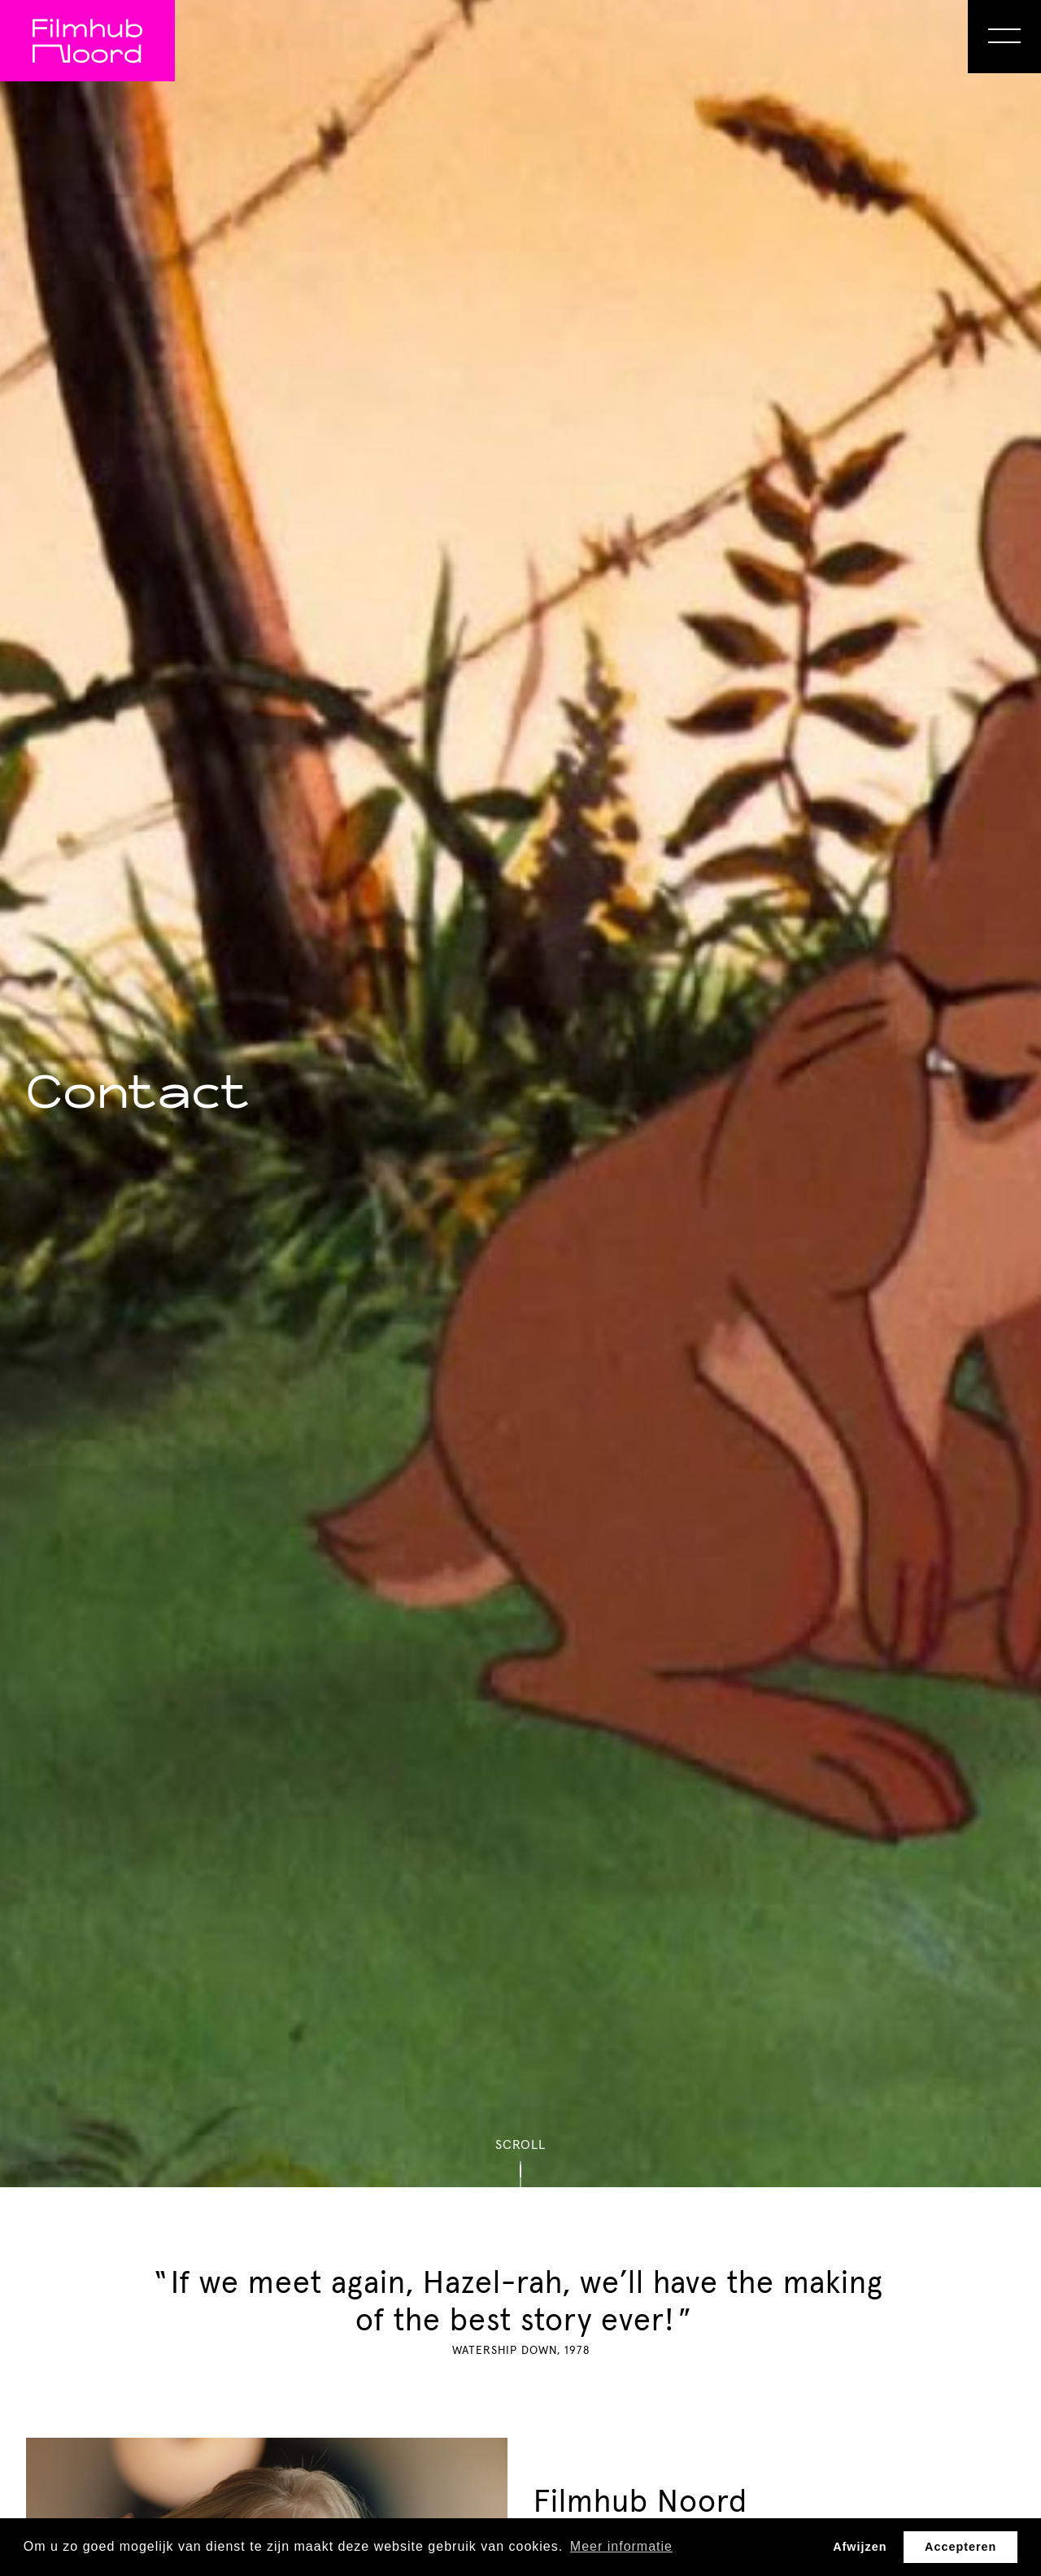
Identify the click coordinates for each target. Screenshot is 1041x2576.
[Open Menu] (1004, 36)
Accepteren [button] (960, 2546)
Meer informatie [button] (621, 2546)
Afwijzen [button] (859, 2546)
